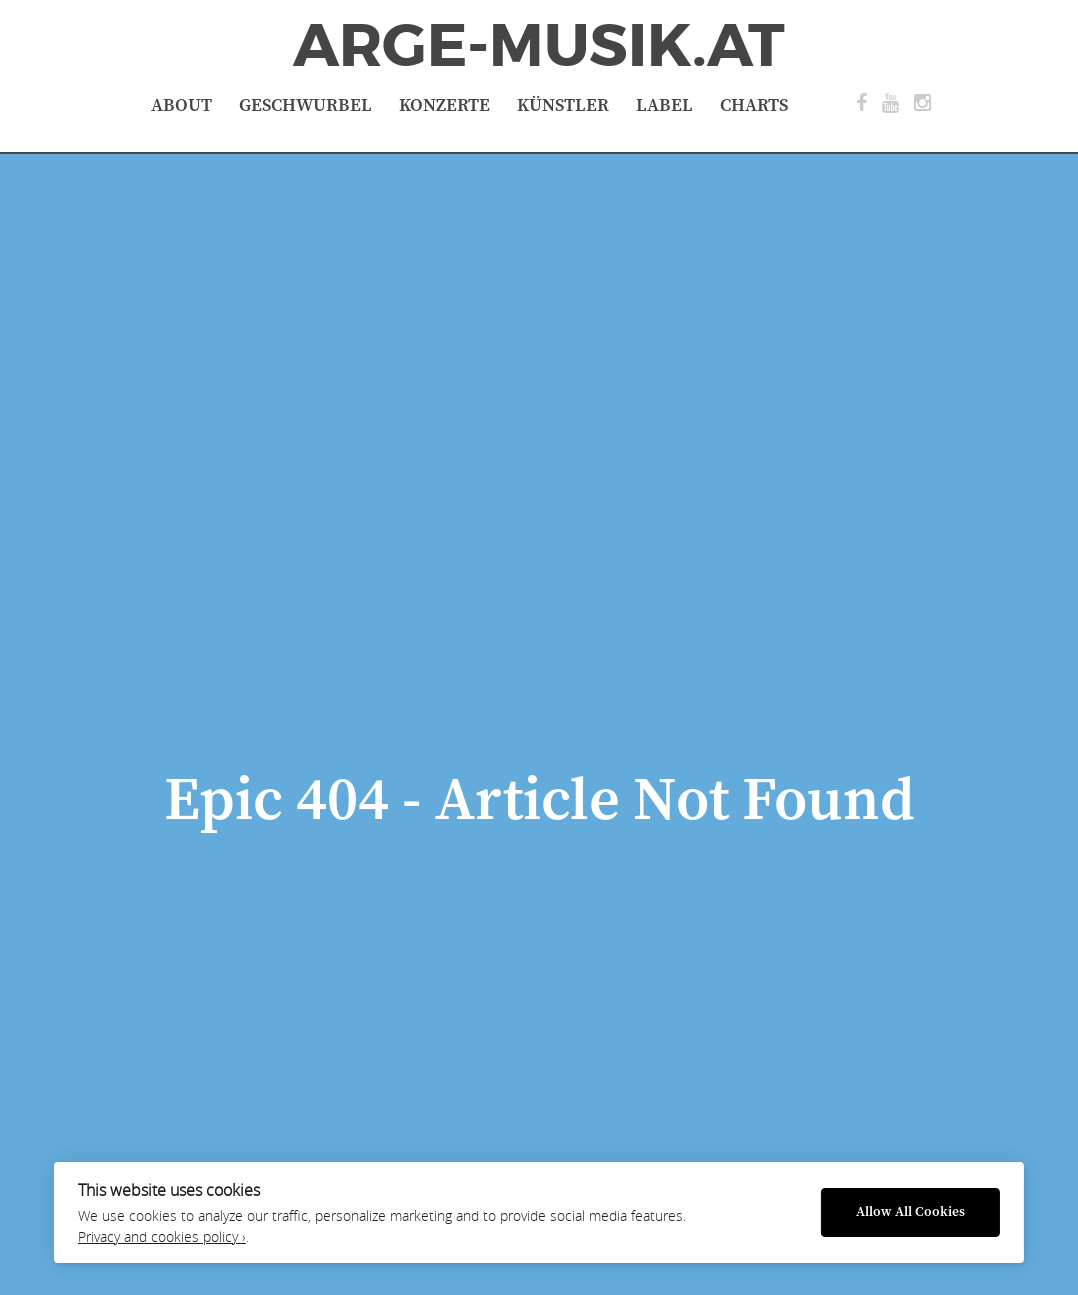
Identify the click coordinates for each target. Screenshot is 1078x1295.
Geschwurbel (305, 105)
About (181, 105)
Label (664, 105)
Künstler (563, 105)
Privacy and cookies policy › (162, 1237)
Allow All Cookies (910, 1212)
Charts (754, 105)
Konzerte (444, 105)
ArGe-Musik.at (539, 46)
